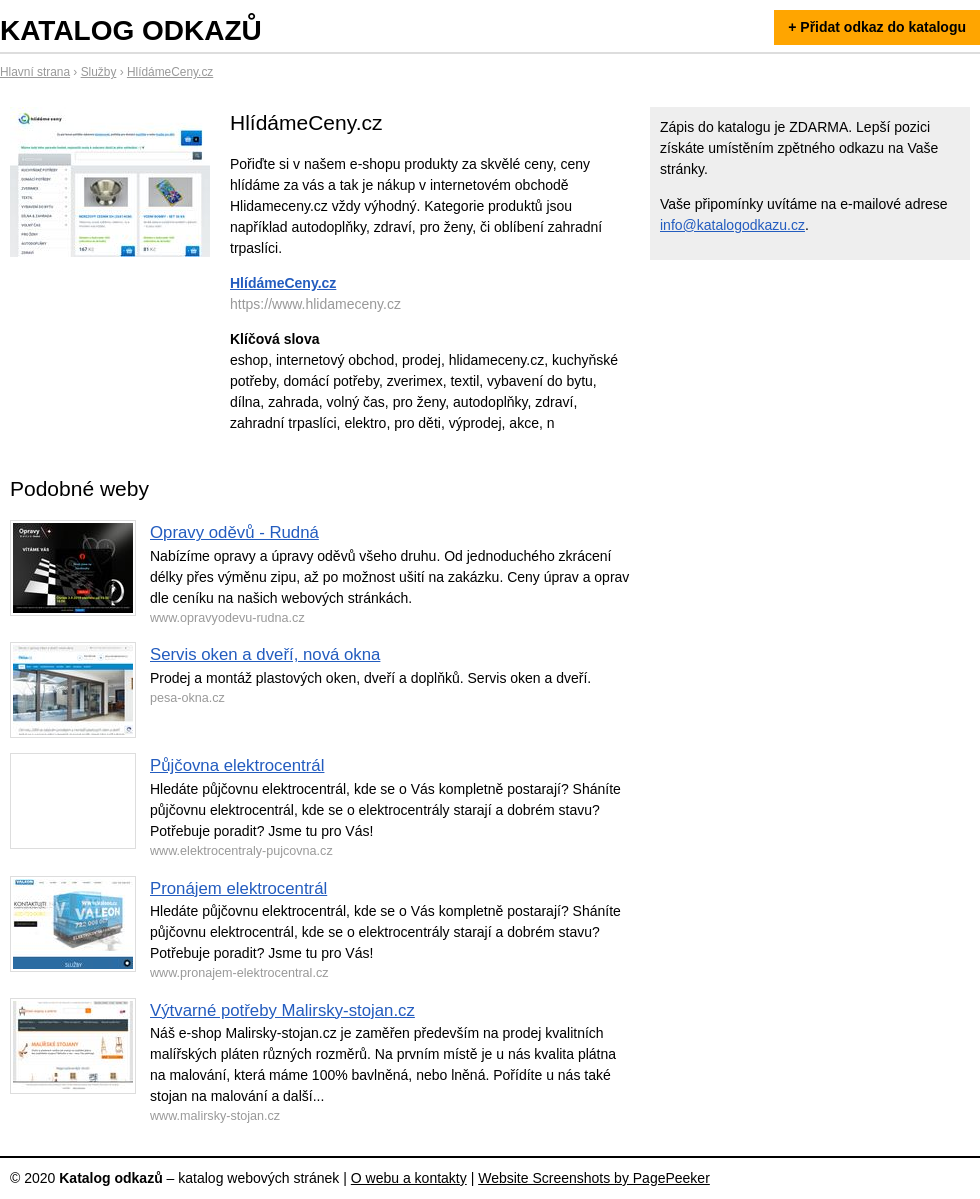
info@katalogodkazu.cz (732, 225)
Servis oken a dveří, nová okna (265, 654)
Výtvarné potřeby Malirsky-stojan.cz (282, 1010)
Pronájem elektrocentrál (238, 888)
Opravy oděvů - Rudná (234, 532)
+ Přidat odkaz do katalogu (877, 27)
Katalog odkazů (131, 30)
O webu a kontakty (409, 1178)
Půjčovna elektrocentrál (237, 765)
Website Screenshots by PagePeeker (594, 1178)
